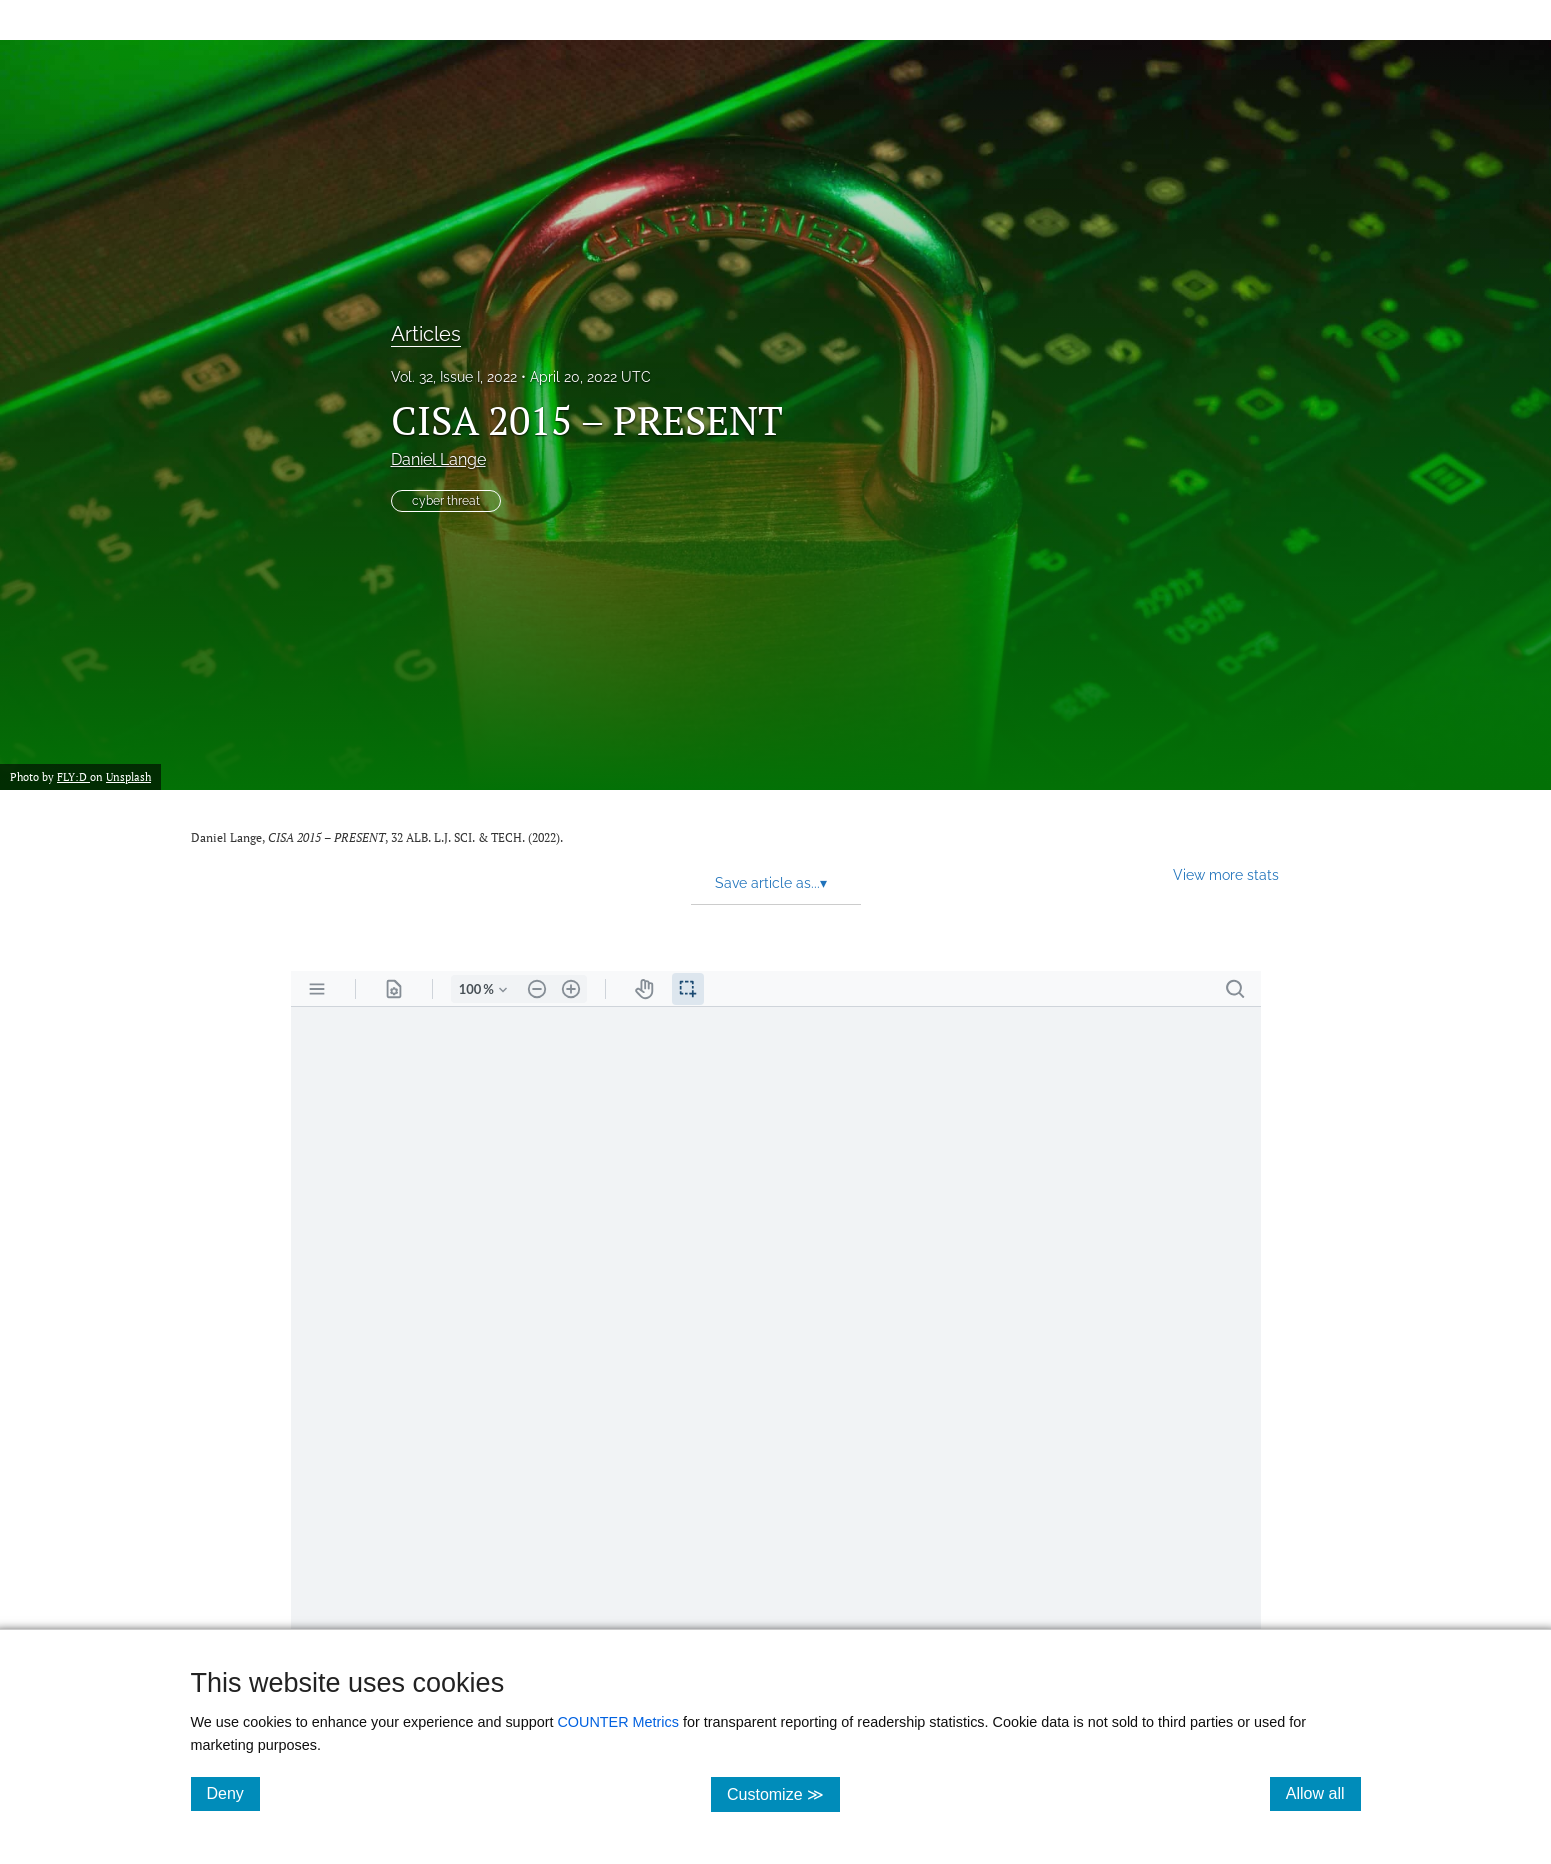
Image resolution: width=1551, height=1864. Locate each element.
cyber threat (446, 501)
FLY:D (73, 777)
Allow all (1323, 1793)
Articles (426, 334)
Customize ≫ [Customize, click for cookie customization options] (783, 1793)
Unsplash (128, 777)
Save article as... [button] (771, 883)
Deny (233, 1793)
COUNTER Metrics (618, 1722)
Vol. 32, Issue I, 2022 (454, 377)
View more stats (1226, 874)
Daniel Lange (438, 459)
